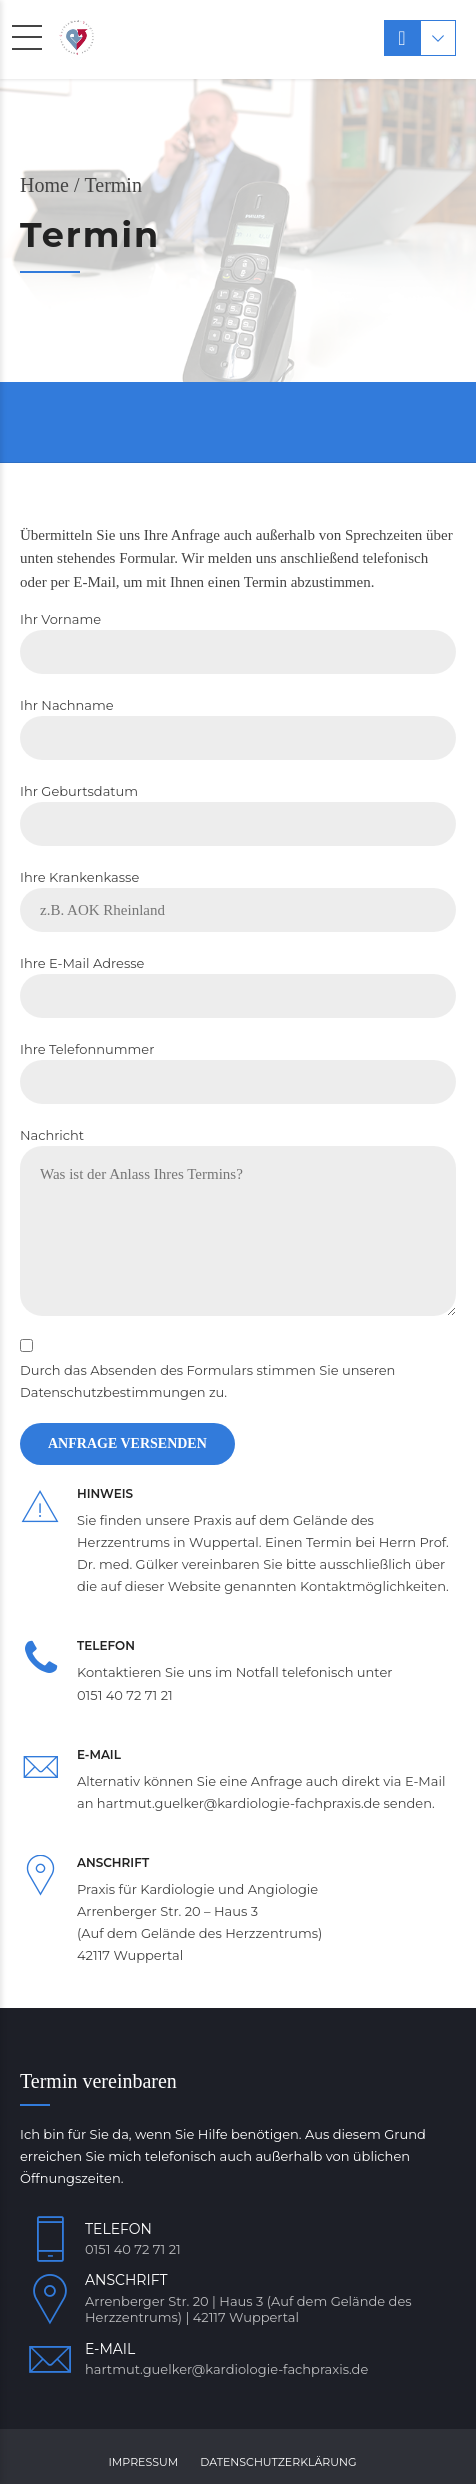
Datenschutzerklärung (278, 2462)
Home (44, 185)
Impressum (144, 2462)
